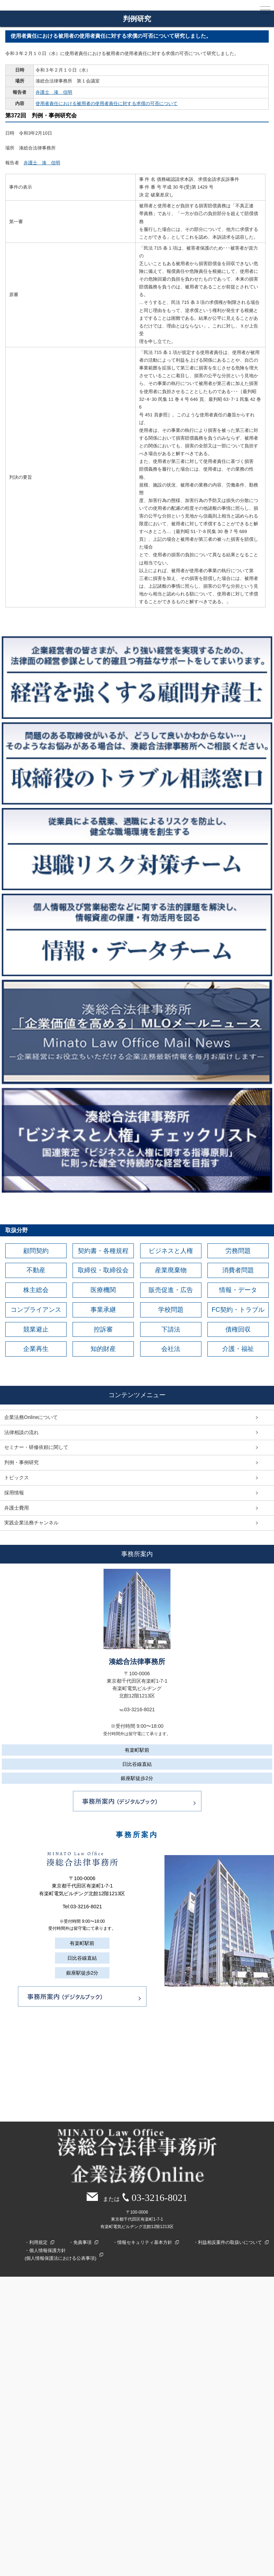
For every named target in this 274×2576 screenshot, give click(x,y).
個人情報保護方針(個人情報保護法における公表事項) (60, 2255)
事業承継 (103, 1310)
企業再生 (36, 1349)
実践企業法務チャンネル (31, 1523)
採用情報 (14, 1493)
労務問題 (238, 1250)
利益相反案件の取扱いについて (230, 2242)
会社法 (170, 1349)
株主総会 (36, 1290)
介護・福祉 (238, 1349)
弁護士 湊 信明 (54, 92)
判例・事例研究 (21, 1463)
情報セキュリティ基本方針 (144, 2242)
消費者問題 (238, 1270)
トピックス (16, 1478)
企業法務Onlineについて (31, 1417)
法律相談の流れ (21, 1433)
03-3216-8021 (86, 1907)
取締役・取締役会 (103, 1270)
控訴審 (103, 1329)
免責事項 (82, 2242)
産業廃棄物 (171, 1270)
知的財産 (103, 1349)
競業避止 (36, 1329)
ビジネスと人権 (171, 1250)
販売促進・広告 (171, 1290)
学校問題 (170, 1310)
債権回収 (238, 1329)
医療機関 (103, 1290)
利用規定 (38, 2242)
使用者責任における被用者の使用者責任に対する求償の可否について (107, 103)
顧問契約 (36, 1250)
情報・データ (238, 1290)
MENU (265, 11)
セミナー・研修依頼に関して (36, 1448)
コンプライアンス (36, 1310)
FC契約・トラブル (238, 1310)
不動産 (35, 1270)
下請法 (170, 1329)
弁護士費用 (16, 1508)
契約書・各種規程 (103, 1250)
